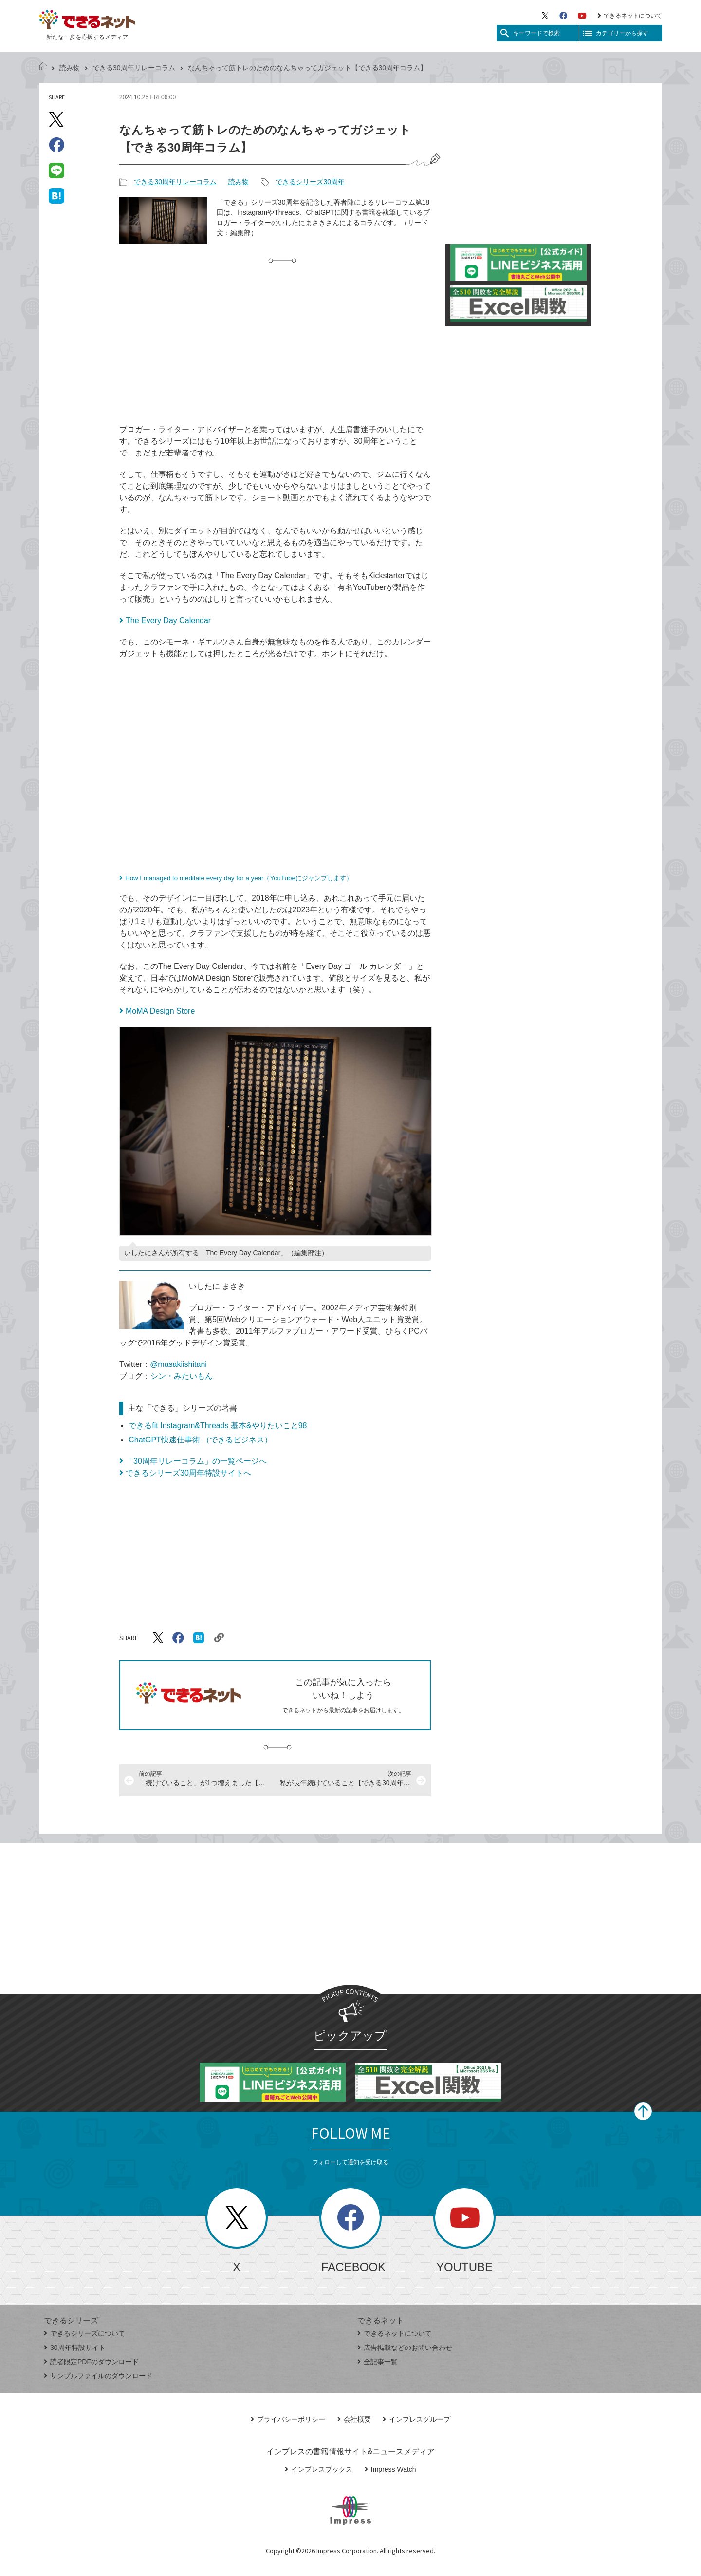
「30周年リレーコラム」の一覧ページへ (196, 1461)
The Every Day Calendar (168, 620)
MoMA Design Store (160, 1011)
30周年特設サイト (75, 2347)
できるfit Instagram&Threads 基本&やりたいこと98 (218, 1425)
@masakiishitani (178, 1364)
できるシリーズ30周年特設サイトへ (188, 1473)
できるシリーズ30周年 (310, 182)
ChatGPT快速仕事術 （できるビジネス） (200, 1440)
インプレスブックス (318, 2469)
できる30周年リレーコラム (133, 68)
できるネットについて (629, 15)
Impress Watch (390, 2469)
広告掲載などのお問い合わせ (404, 2347)
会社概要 (354, 2419)
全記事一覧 (377, 2362)
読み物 (69, 68)
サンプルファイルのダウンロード (98, 2376)
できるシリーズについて (84, 2333)
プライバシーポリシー (288, 2419)
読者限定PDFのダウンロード (91, 2362)
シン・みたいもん (181, 1376)
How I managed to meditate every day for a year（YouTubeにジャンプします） (238, 878)
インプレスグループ (416, 2419)
